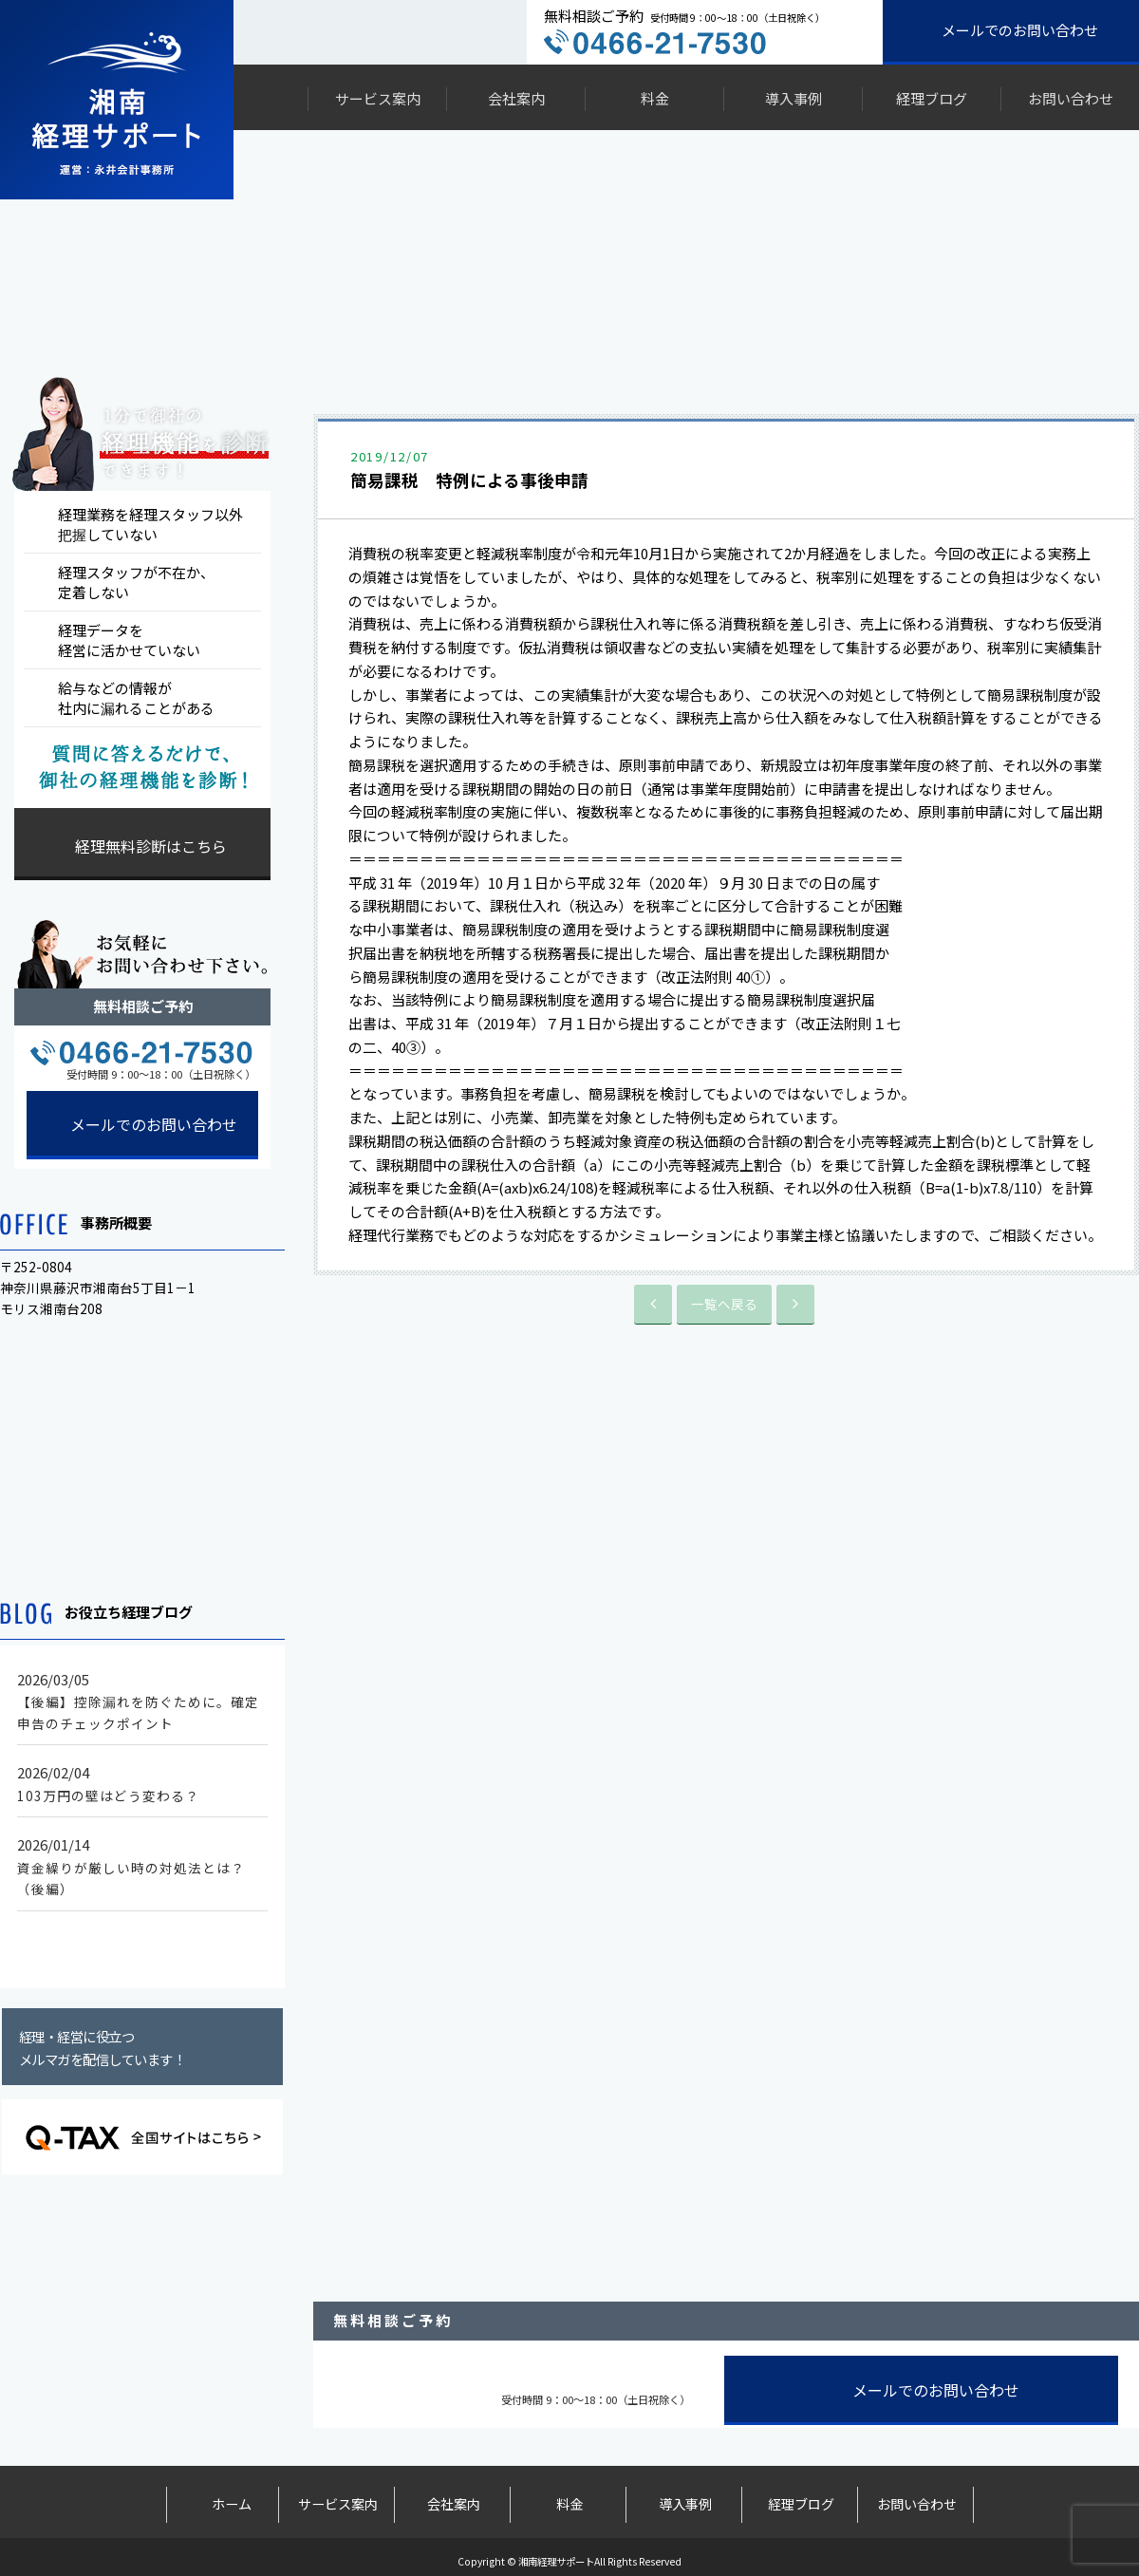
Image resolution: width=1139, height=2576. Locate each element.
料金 (655, 98)
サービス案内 (377, 98)
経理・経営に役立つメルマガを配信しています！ (102, 2047)
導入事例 (793, 98)
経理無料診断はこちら (151, 846)
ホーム (222, 2499)
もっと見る (148, 1941)
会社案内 (516, 98)
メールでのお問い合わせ (1020, 30)
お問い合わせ (1070, 98)
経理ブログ (931, 98)
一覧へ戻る (723, 1302)
